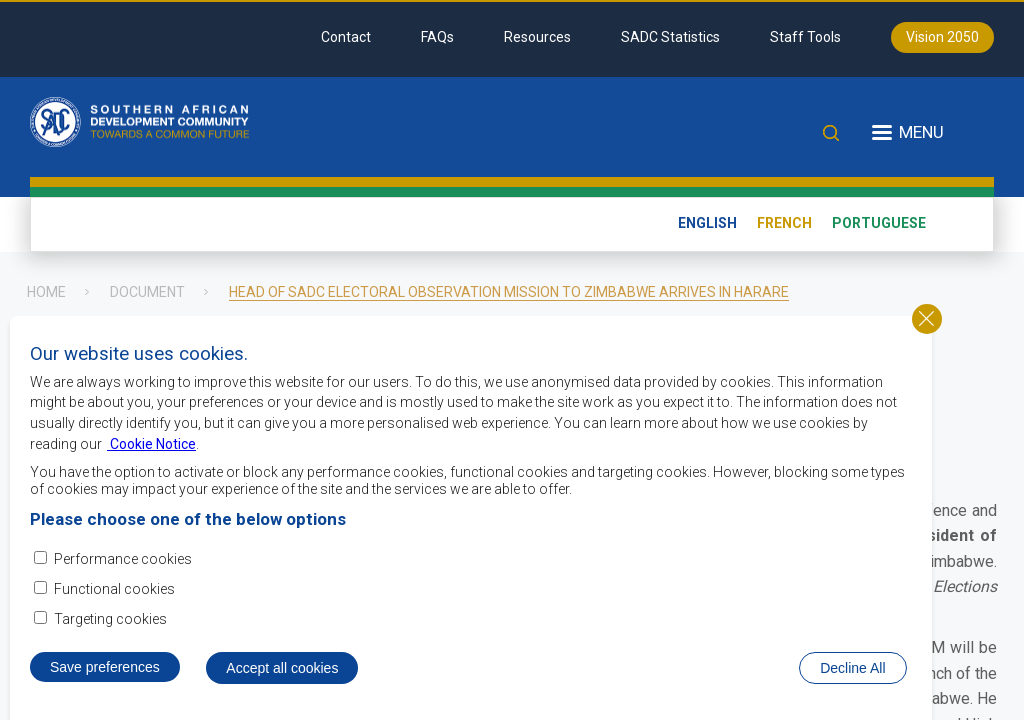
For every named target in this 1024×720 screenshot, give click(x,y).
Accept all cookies (282, 681)
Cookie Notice (151, 456)
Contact (346, 37)
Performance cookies (123, 571)
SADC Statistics (670, 37)
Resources (537, 37)
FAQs (437, 37)
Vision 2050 (942, 37)
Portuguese (879, 223)
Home (46, 292)
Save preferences (105, 680)
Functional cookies (114, 601)
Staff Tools (805, 37)
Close (927, 331)
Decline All (852, 681)
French (784, 223)
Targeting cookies (110, 631)
